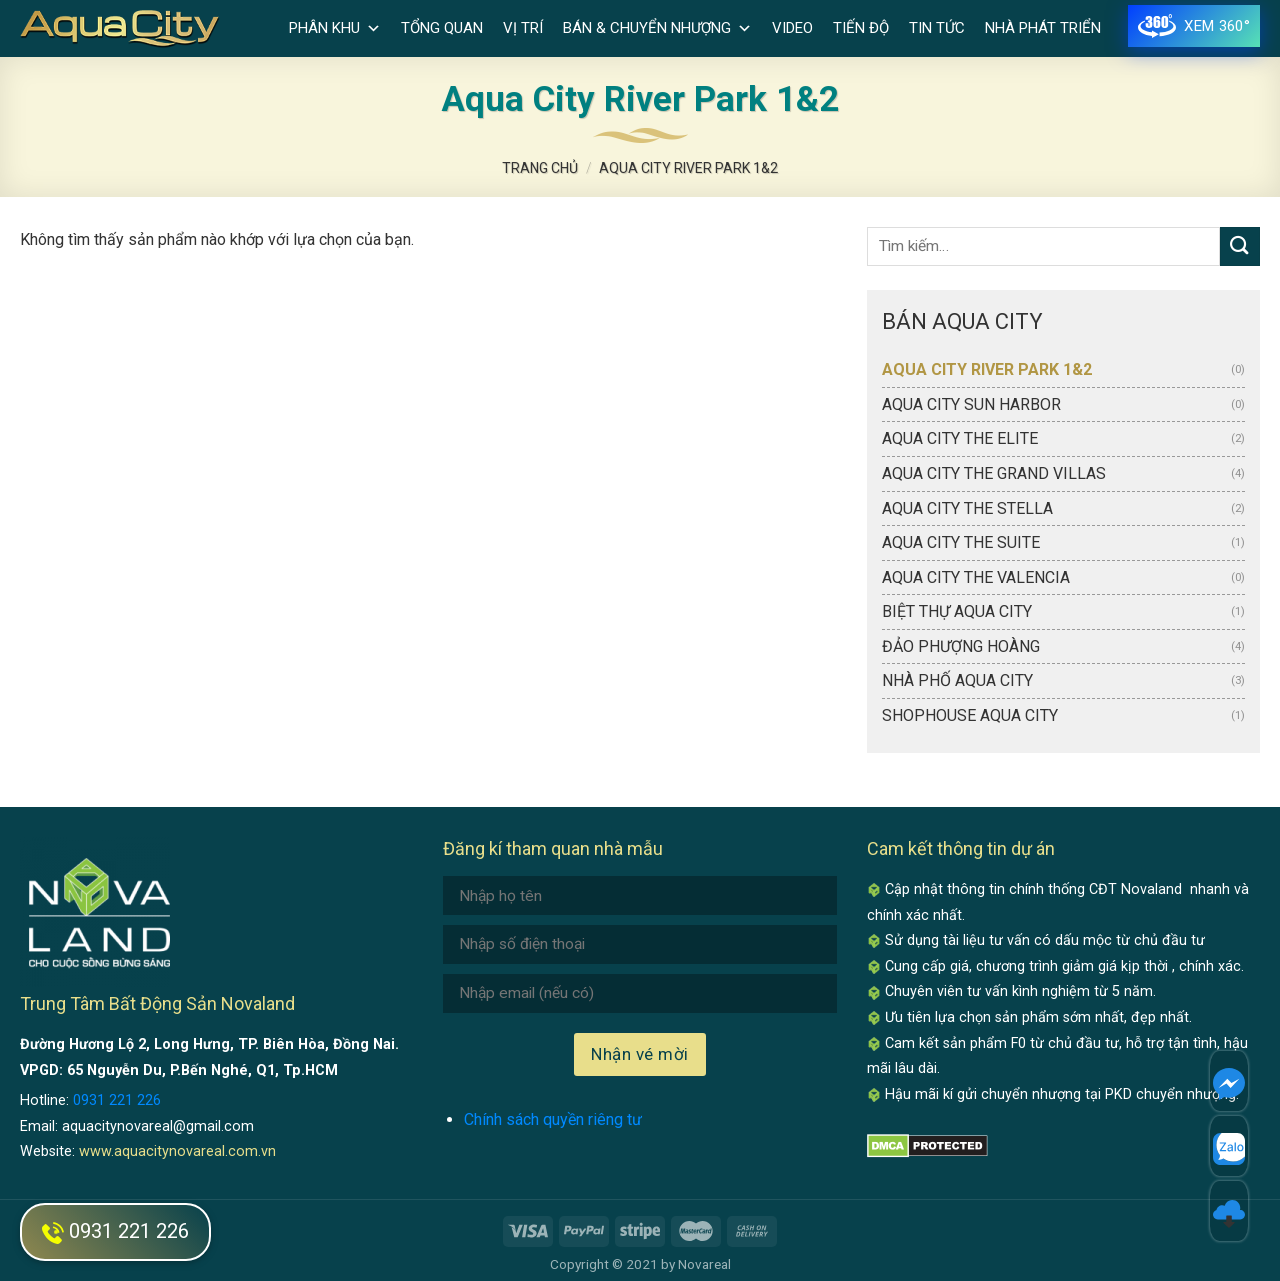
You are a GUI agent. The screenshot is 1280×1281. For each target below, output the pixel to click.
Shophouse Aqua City (970, 715)
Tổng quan (442, 28)
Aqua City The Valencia (976, 577)
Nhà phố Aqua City (957, 680)
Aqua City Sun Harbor (971, 404)
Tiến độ (861, 28)
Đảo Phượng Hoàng (961, 646)
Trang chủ (540, 168)
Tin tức (937, 28)
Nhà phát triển (1043, 28)
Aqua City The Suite (961, 542)
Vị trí (523, 28)
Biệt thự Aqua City (957, 611)
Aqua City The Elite (960, 438)
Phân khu (335, 28)
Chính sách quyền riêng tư (553, 1119)
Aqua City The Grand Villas (994, 473)
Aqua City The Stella (967, 508)
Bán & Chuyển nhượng (657, 28)
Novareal (704, 1264)
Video (792, 28)
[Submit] (1240, 246)
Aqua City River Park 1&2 (987, 369)
